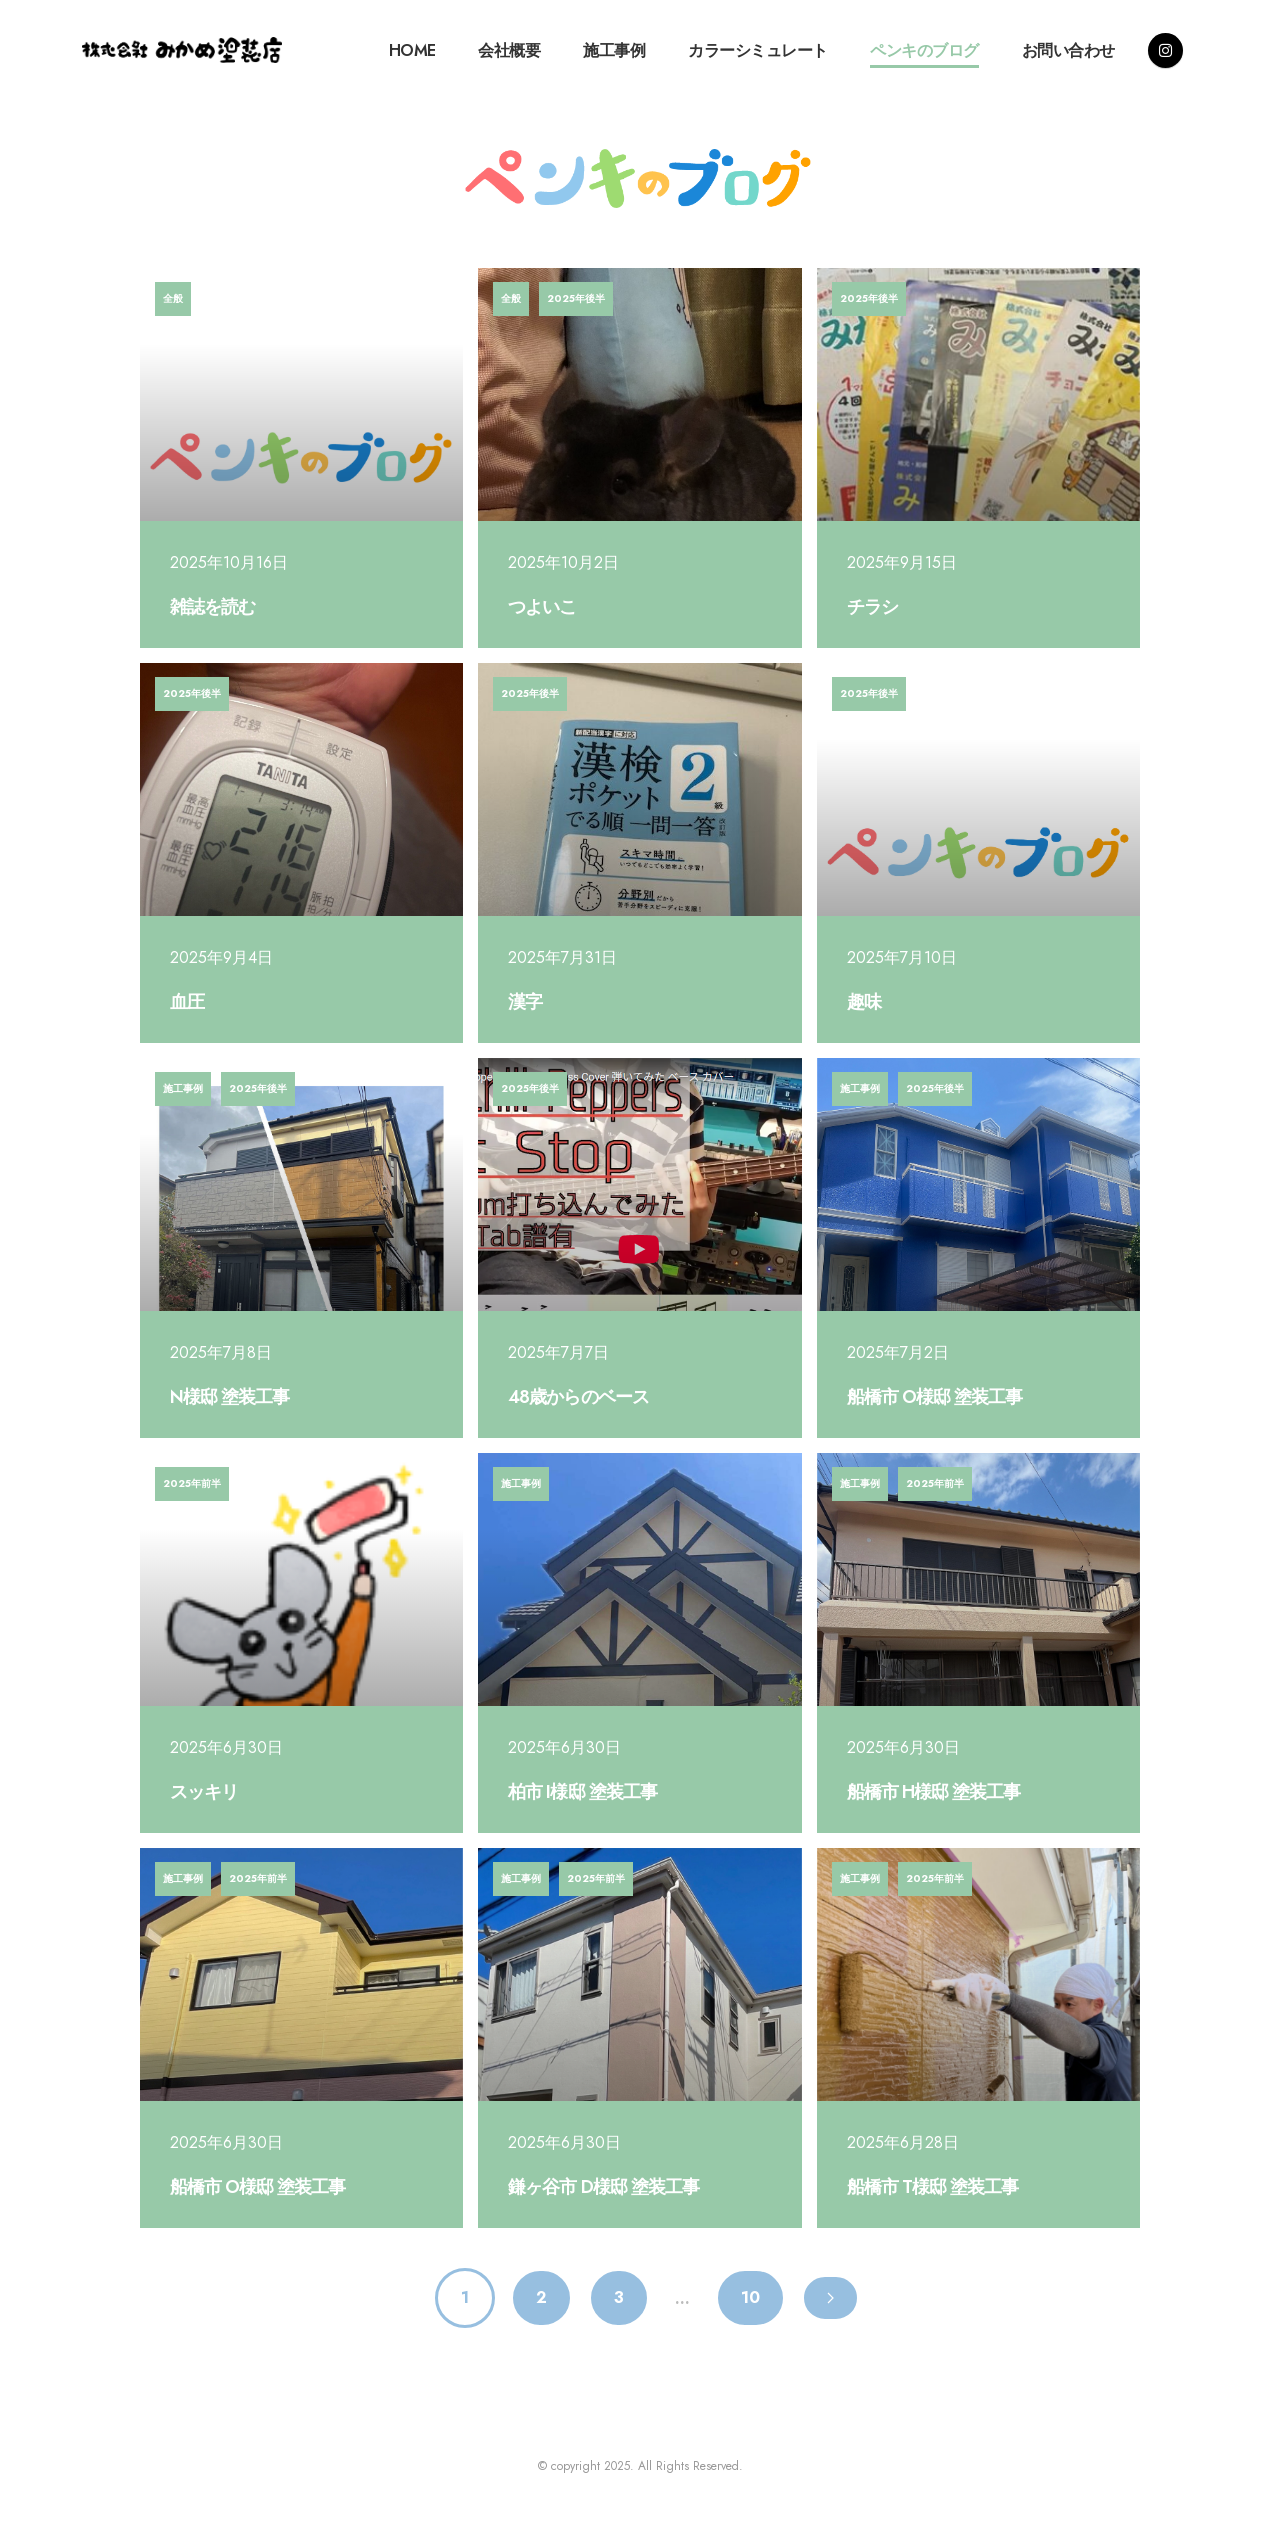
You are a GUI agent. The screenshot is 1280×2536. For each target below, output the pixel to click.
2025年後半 (576, 298)
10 (750, 2297)
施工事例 (614, 50)
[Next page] (830, 2298)
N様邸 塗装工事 (229, 1397)
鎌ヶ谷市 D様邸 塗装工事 (603, 2187)
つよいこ (542, 607)
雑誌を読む (212, 607)
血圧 (187, 1002)
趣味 (864, 1002)
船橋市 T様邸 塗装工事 (932, 2187)
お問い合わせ (1068, 50)
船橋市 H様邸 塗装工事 (933, 1792)
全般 (173, 298)
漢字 (525, 1002)
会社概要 (509, 50)
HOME (412, 50)
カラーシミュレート (758, 50)
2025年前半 (192, 1483)
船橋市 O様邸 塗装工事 (934, 1397)
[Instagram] (1165, 50)
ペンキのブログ (924, 50)
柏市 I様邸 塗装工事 (582, 1792)
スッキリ (204, 1792)
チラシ (872, 607)
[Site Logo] (182, 50)
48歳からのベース (578, 1397)
